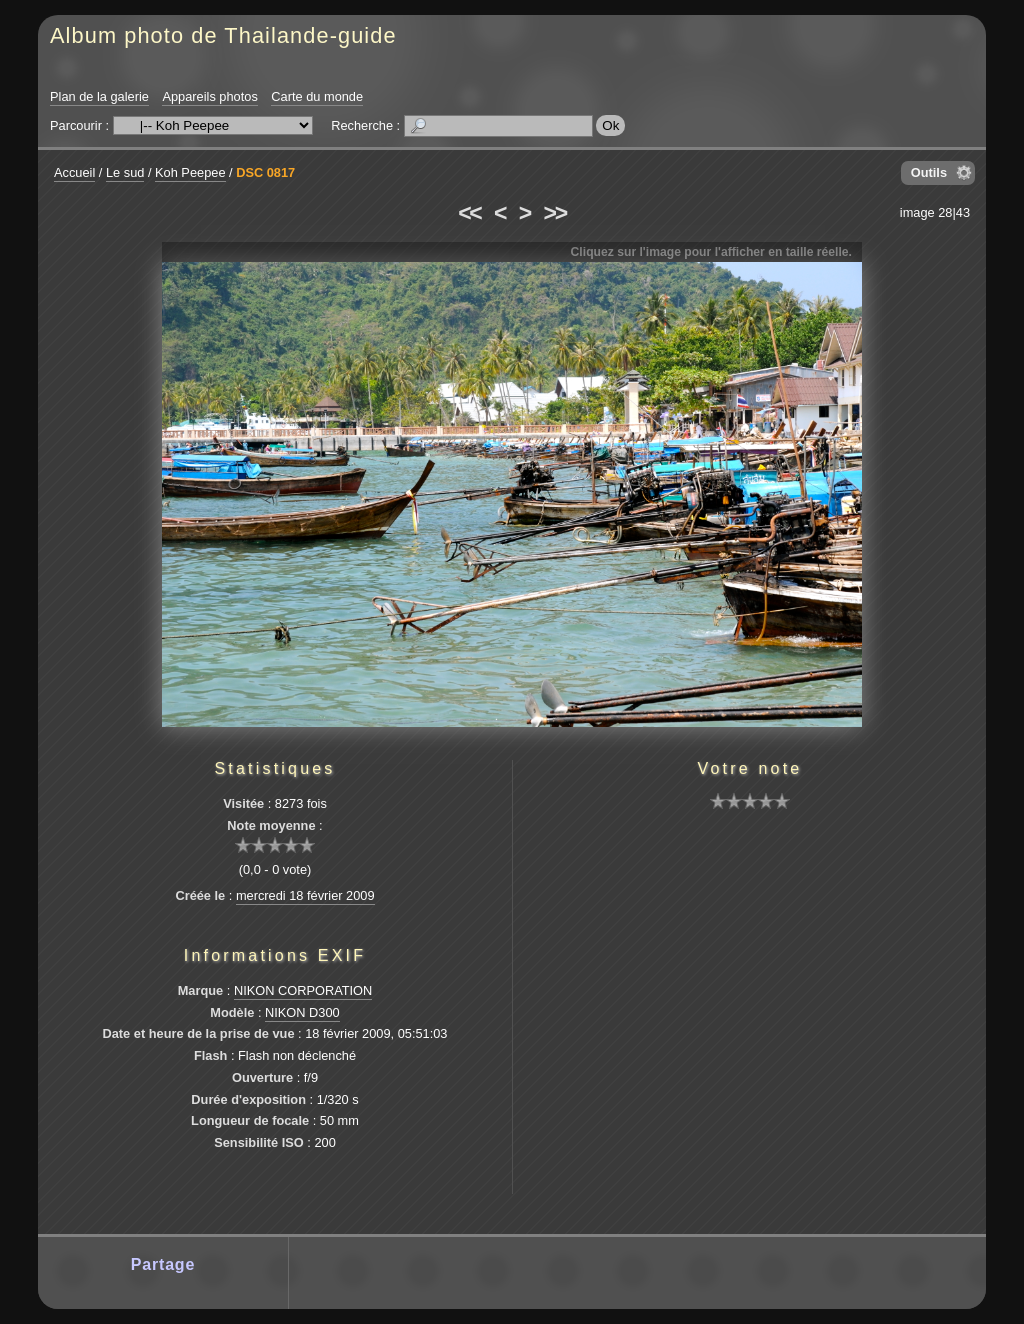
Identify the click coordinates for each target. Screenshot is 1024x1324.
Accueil (74, 172)
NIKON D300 (302, 1012)
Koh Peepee (190, 172)
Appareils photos (209, 96)
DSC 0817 (265, 172)
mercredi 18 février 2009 (305, 895)
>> (555, 213)
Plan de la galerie (99, 96)
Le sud (125, 172)
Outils (929, 172)
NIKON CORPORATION (303, 990)
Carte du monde (317, 96)
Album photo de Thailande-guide (223, 35)
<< (469, 213)
